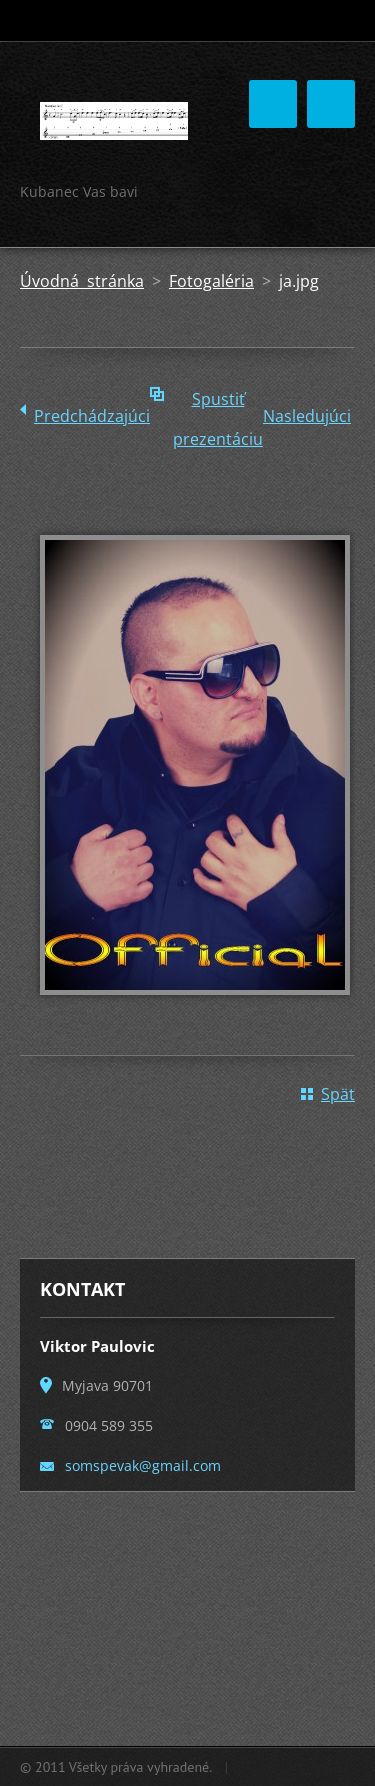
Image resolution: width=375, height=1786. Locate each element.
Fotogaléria (211, 281)
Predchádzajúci (92, 416)
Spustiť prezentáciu (218, 403)
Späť (338, 1094)
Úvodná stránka (82, 281)
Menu (331, 104)
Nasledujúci (307, 416)
